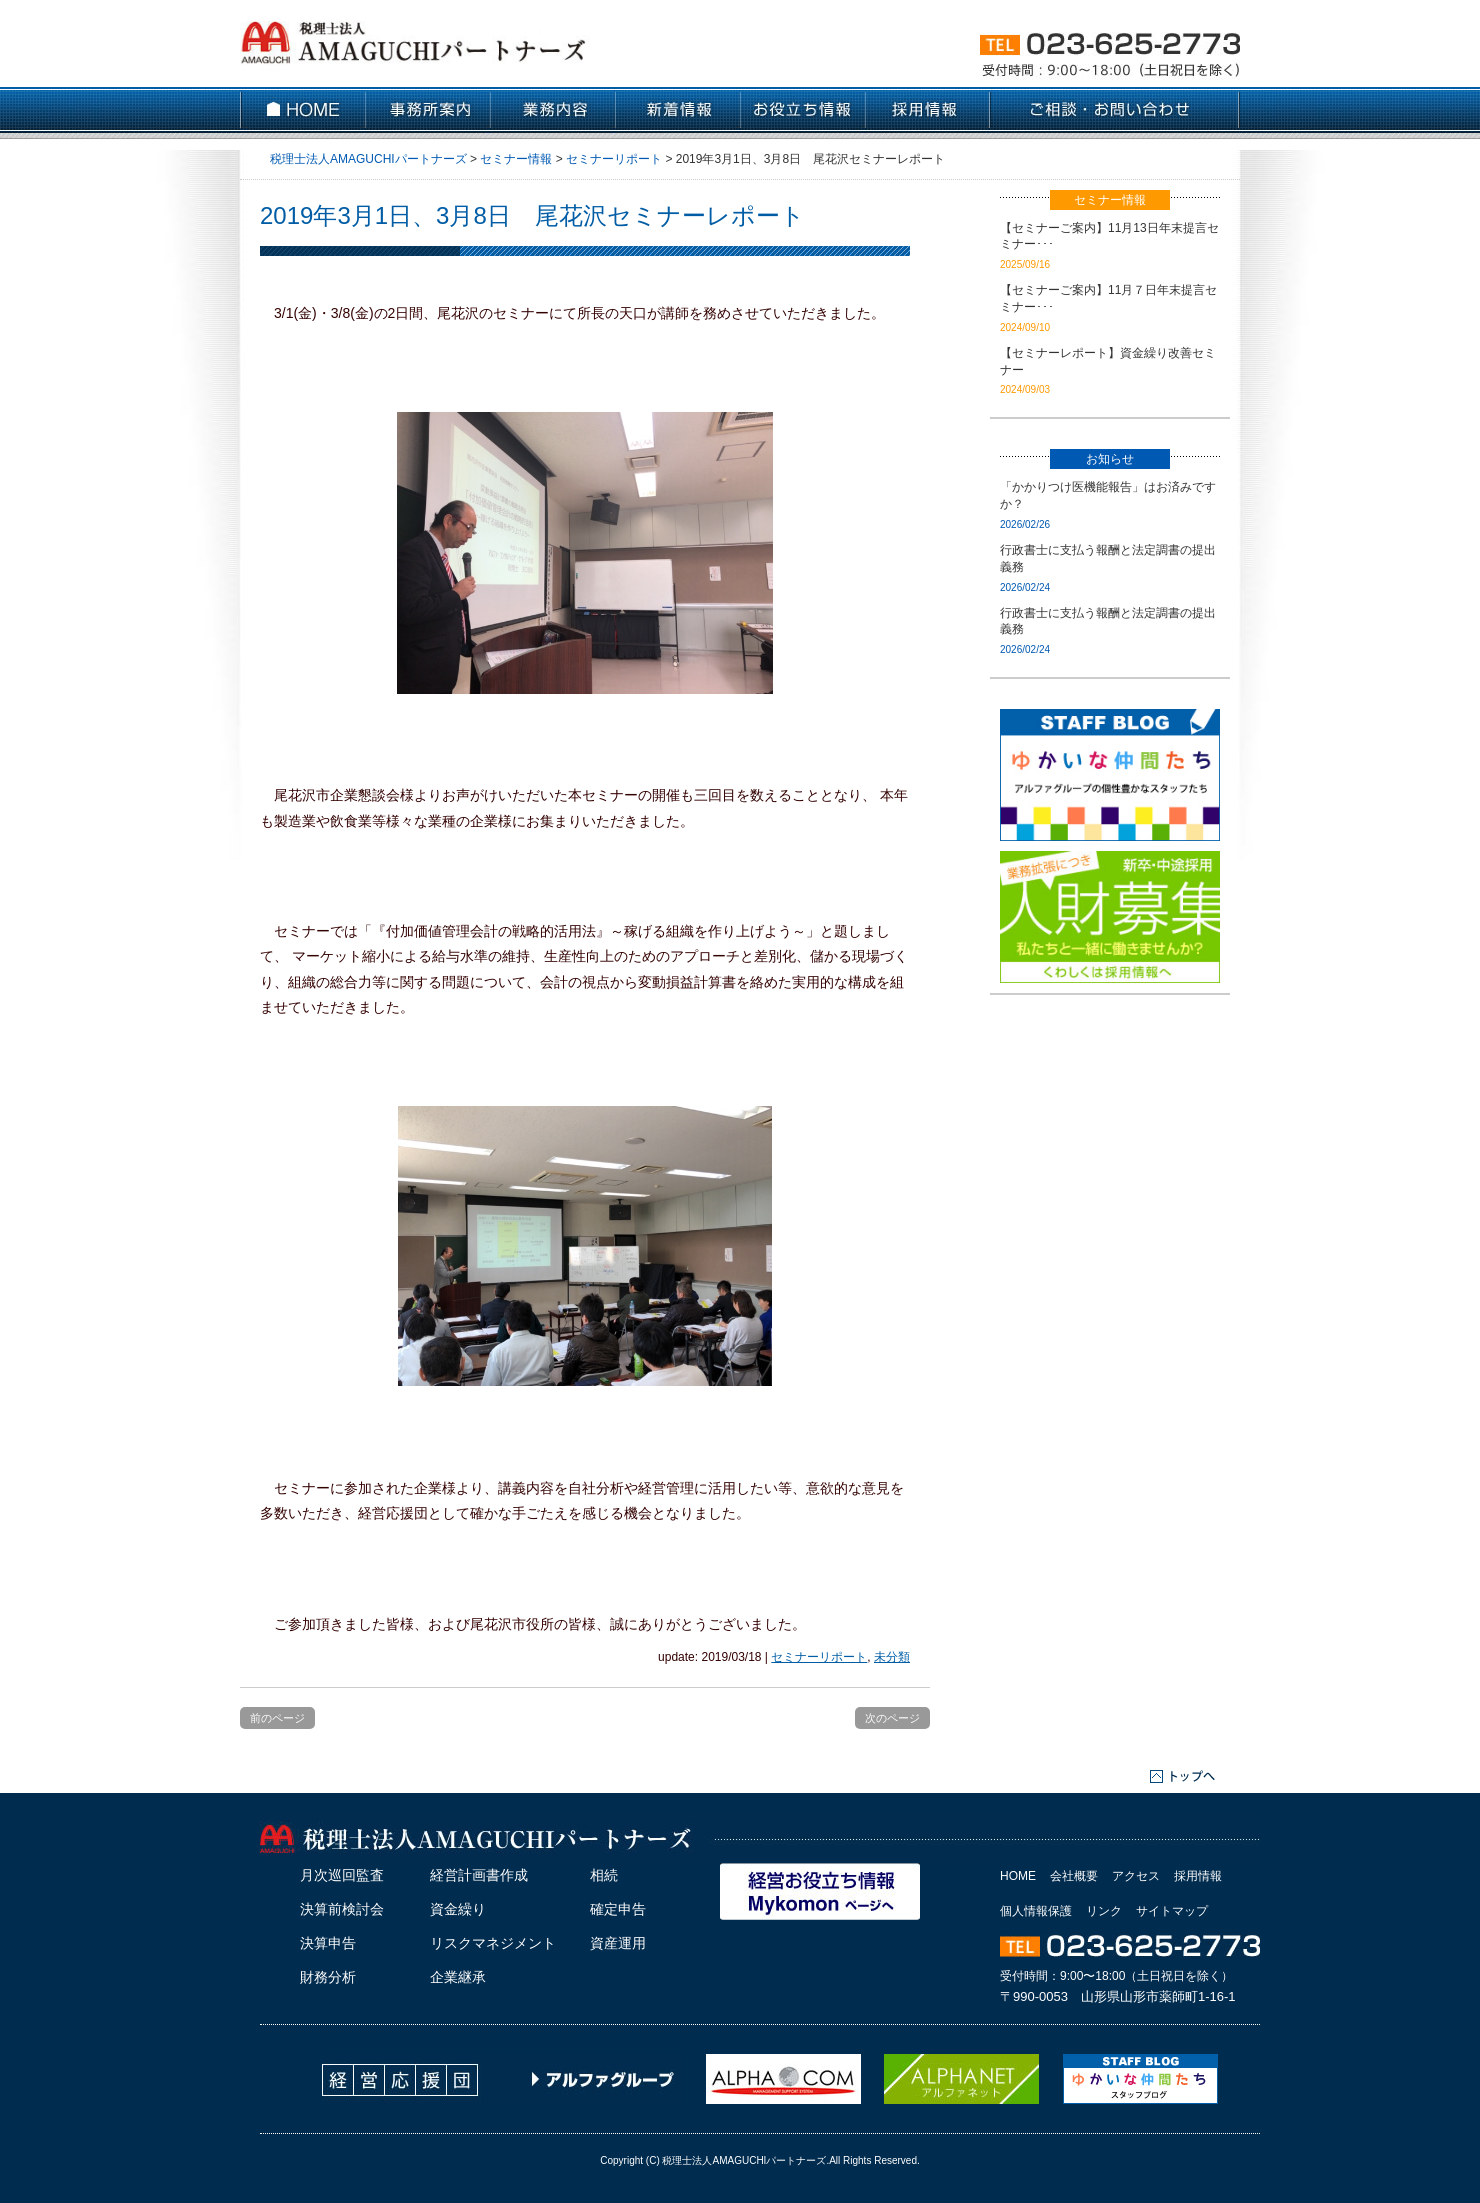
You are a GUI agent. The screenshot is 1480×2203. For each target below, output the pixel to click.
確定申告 (618, 1909)
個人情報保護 (1036, 1911)
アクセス (1136, 1876)
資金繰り (458, 1909)
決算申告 (328, 1943)
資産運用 (618, 1943)
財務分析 (328, 1977)
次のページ (892, 1718)
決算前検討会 (342, 1909)
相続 (604, 1875)
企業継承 (458, 1977)
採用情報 (1198, 1876)
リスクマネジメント (493, 1943)
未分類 (892, 1657)
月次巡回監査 (342, 1875)
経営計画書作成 (479, 1875)
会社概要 (1074, 1876)
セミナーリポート (819, 1657)
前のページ (277, 1718)
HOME (1018, 1876)
